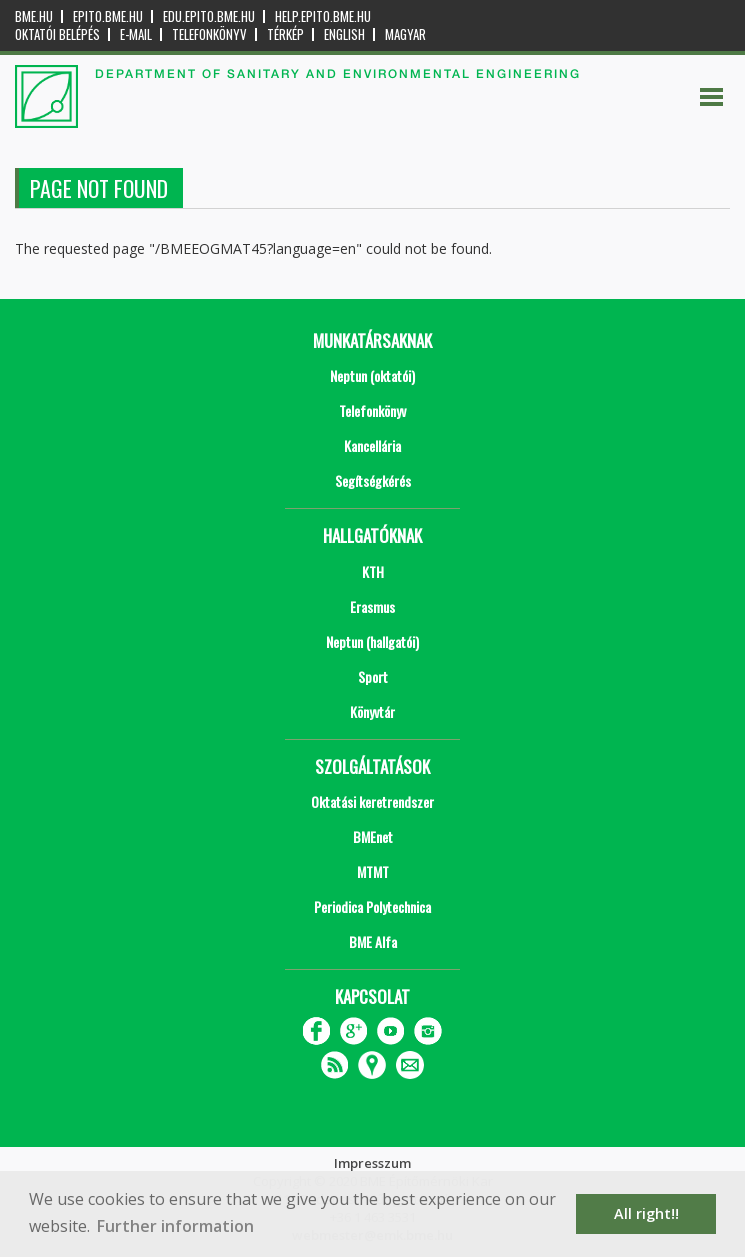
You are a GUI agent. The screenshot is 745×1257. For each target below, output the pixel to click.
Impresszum (372, 1163)
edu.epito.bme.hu (209, 16)
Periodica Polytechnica (372, 906)
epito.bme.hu (108, 16)
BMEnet (373, 836)
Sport (373, 676)
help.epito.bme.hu (323, 16)
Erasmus (372, 606)
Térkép (285, 34)
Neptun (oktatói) (372, 375)
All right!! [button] (646, 1213)
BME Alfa (373, 941)
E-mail (136, 34)
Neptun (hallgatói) (372, 641)
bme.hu (34, 16)
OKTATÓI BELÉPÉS (57, 34)
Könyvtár (372, 711)
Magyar (405, 34)
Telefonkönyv (209, 34)
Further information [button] (175, 1226)
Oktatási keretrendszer (372, 801)
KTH (373, 571)
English (344, 34)
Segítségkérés (373, 480)
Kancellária (372, 445)
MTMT (373, 871)
